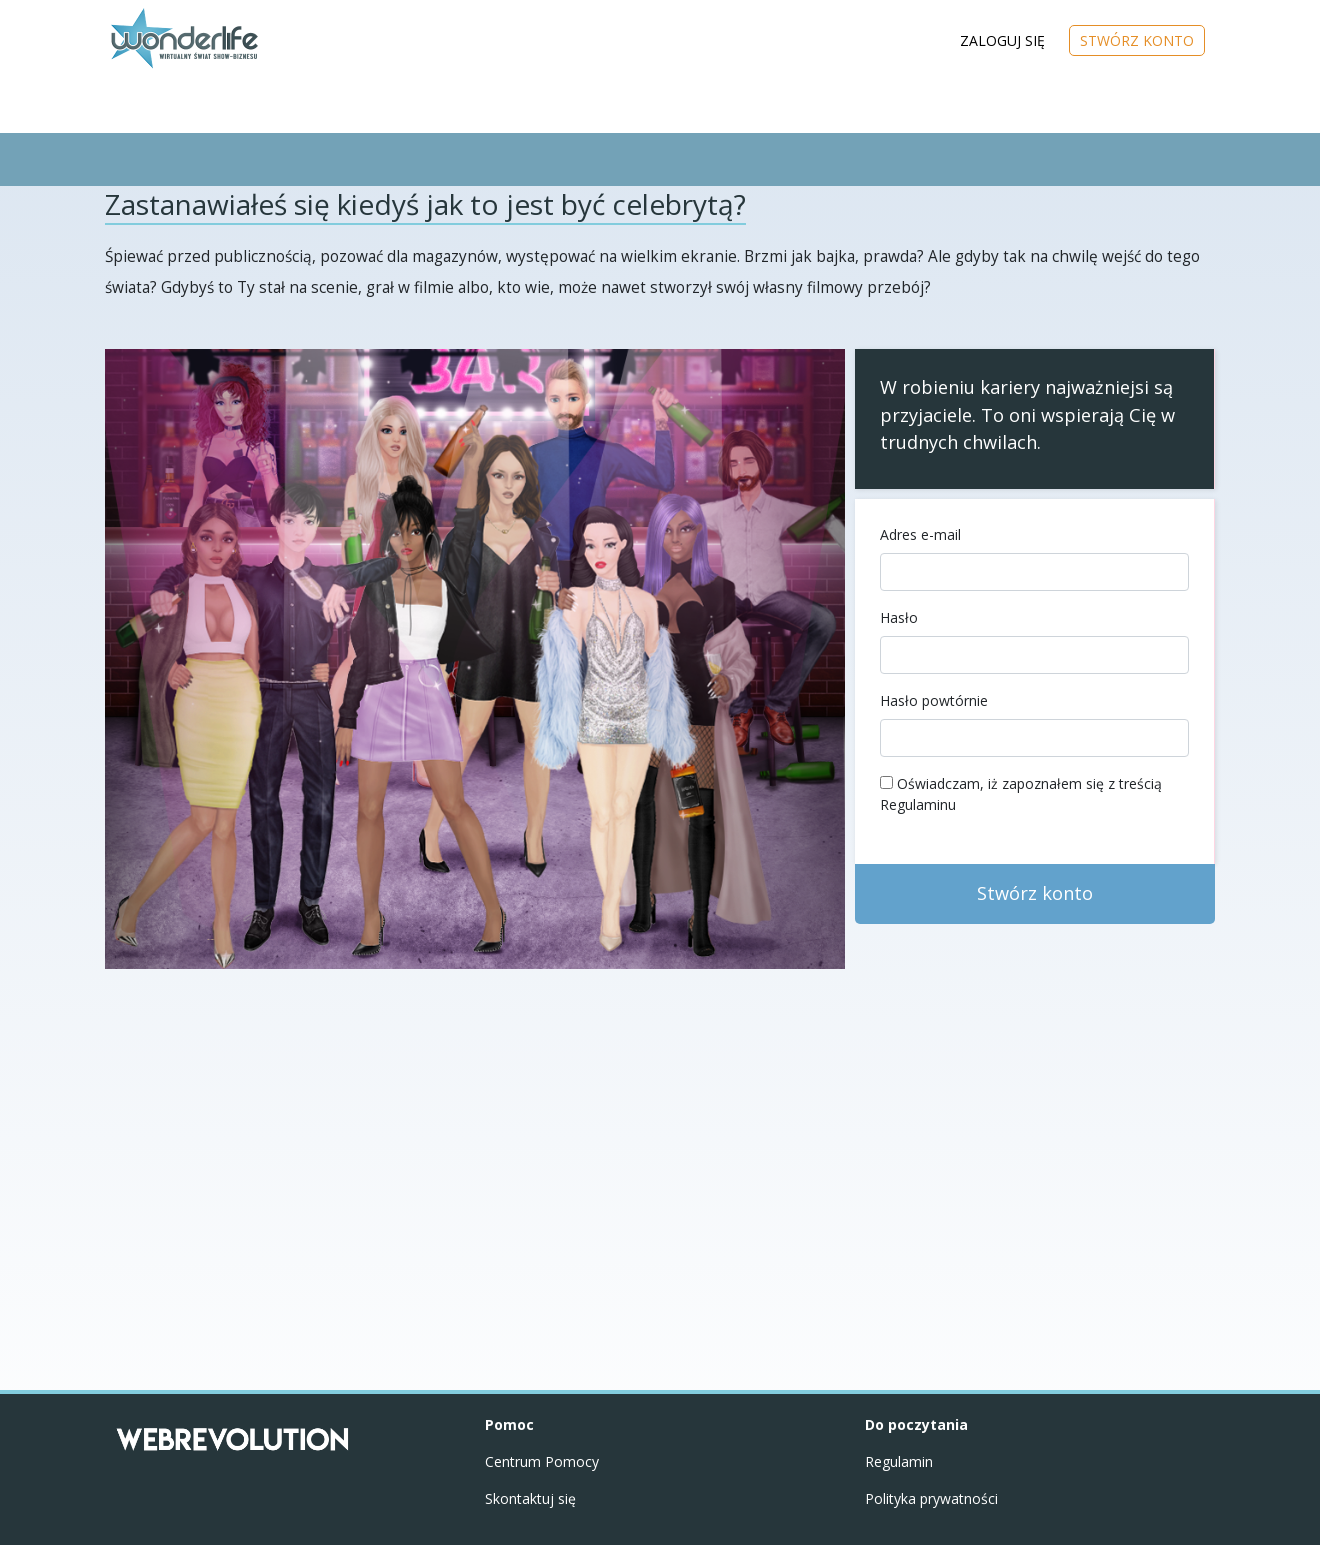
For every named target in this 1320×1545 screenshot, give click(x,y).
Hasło (899, 617)
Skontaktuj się (530, 1498)
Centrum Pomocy (542, 1461)
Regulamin (899, 1461)
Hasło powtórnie (934, 700)
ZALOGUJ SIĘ (1002, 40)
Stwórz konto (1035, 893)
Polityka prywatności (931, 1498)
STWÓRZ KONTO (1137, 40)
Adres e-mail (920, 534)
